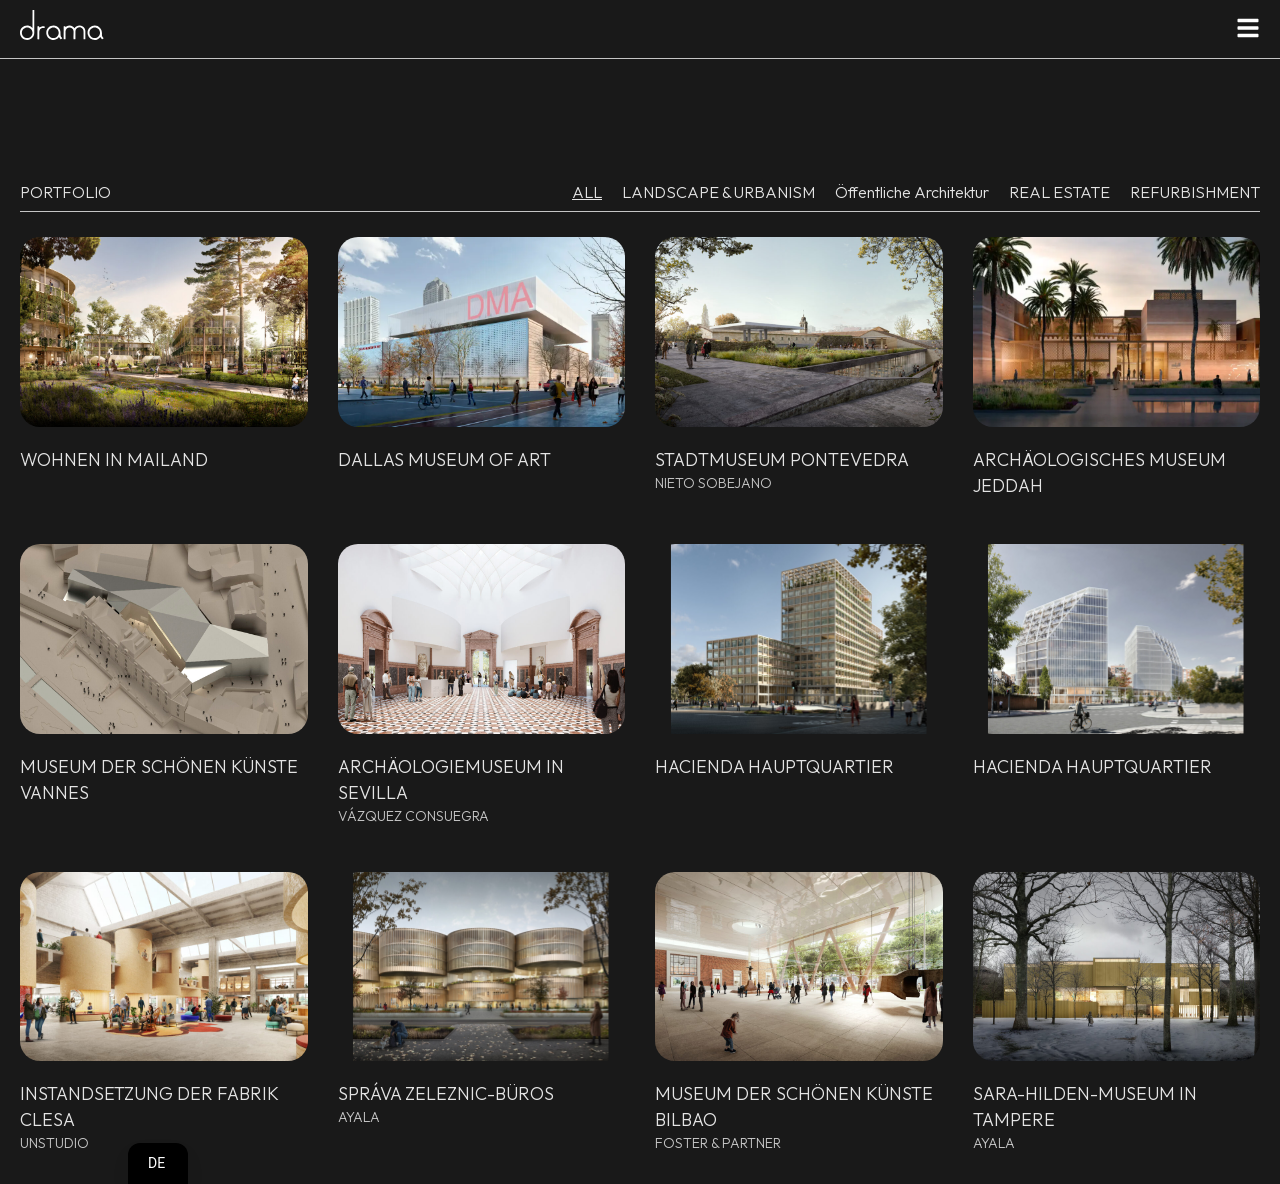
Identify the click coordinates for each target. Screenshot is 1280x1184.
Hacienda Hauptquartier (774, 766)
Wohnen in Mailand (114, 459)
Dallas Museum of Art (444, 459)
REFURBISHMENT (1195, 192)
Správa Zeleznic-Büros (446, 1093)
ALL (587, 192)
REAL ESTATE (1059, 192)
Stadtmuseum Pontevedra (782, 459)
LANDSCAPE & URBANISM (718, 192)
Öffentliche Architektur (912, 192)
